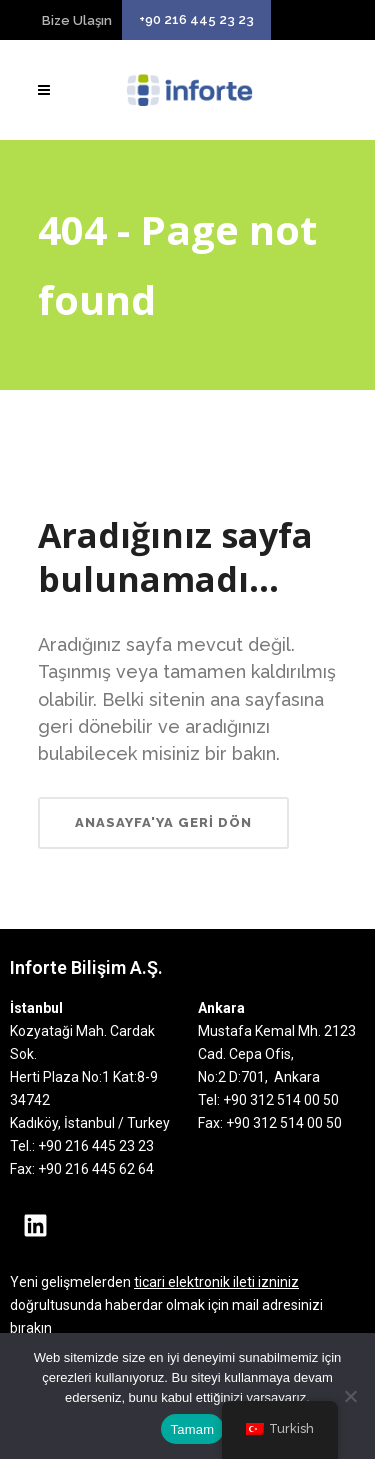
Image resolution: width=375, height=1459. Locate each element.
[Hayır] (350, 1396)
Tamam (193, 1429)
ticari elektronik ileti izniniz (216, 1282)
